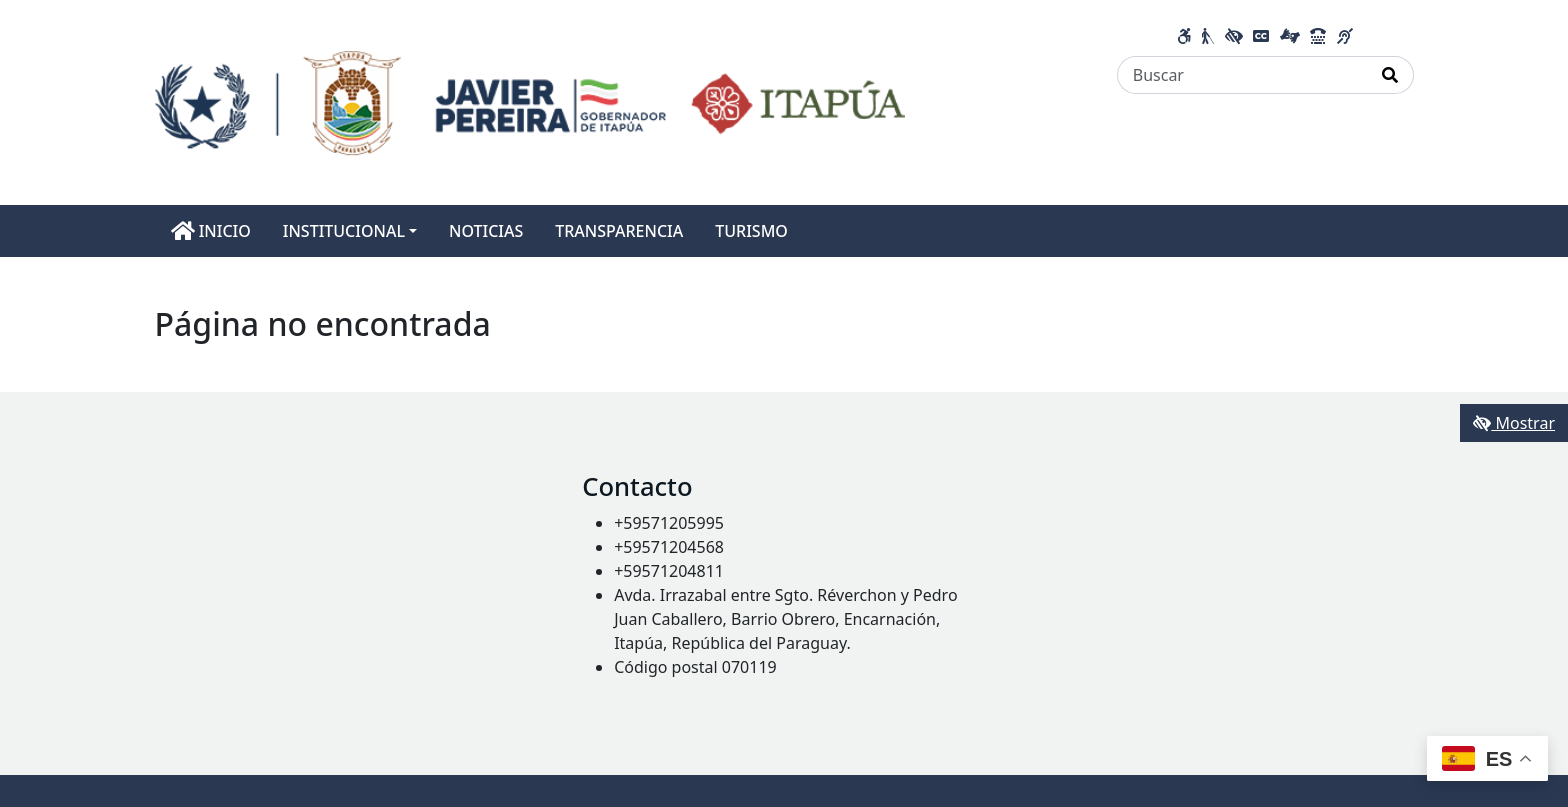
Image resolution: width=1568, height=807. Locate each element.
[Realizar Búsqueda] (1390, 75)
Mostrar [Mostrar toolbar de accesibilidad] (1514, 423)
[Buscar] (1242, 75)
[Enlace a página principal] (530, 101)
